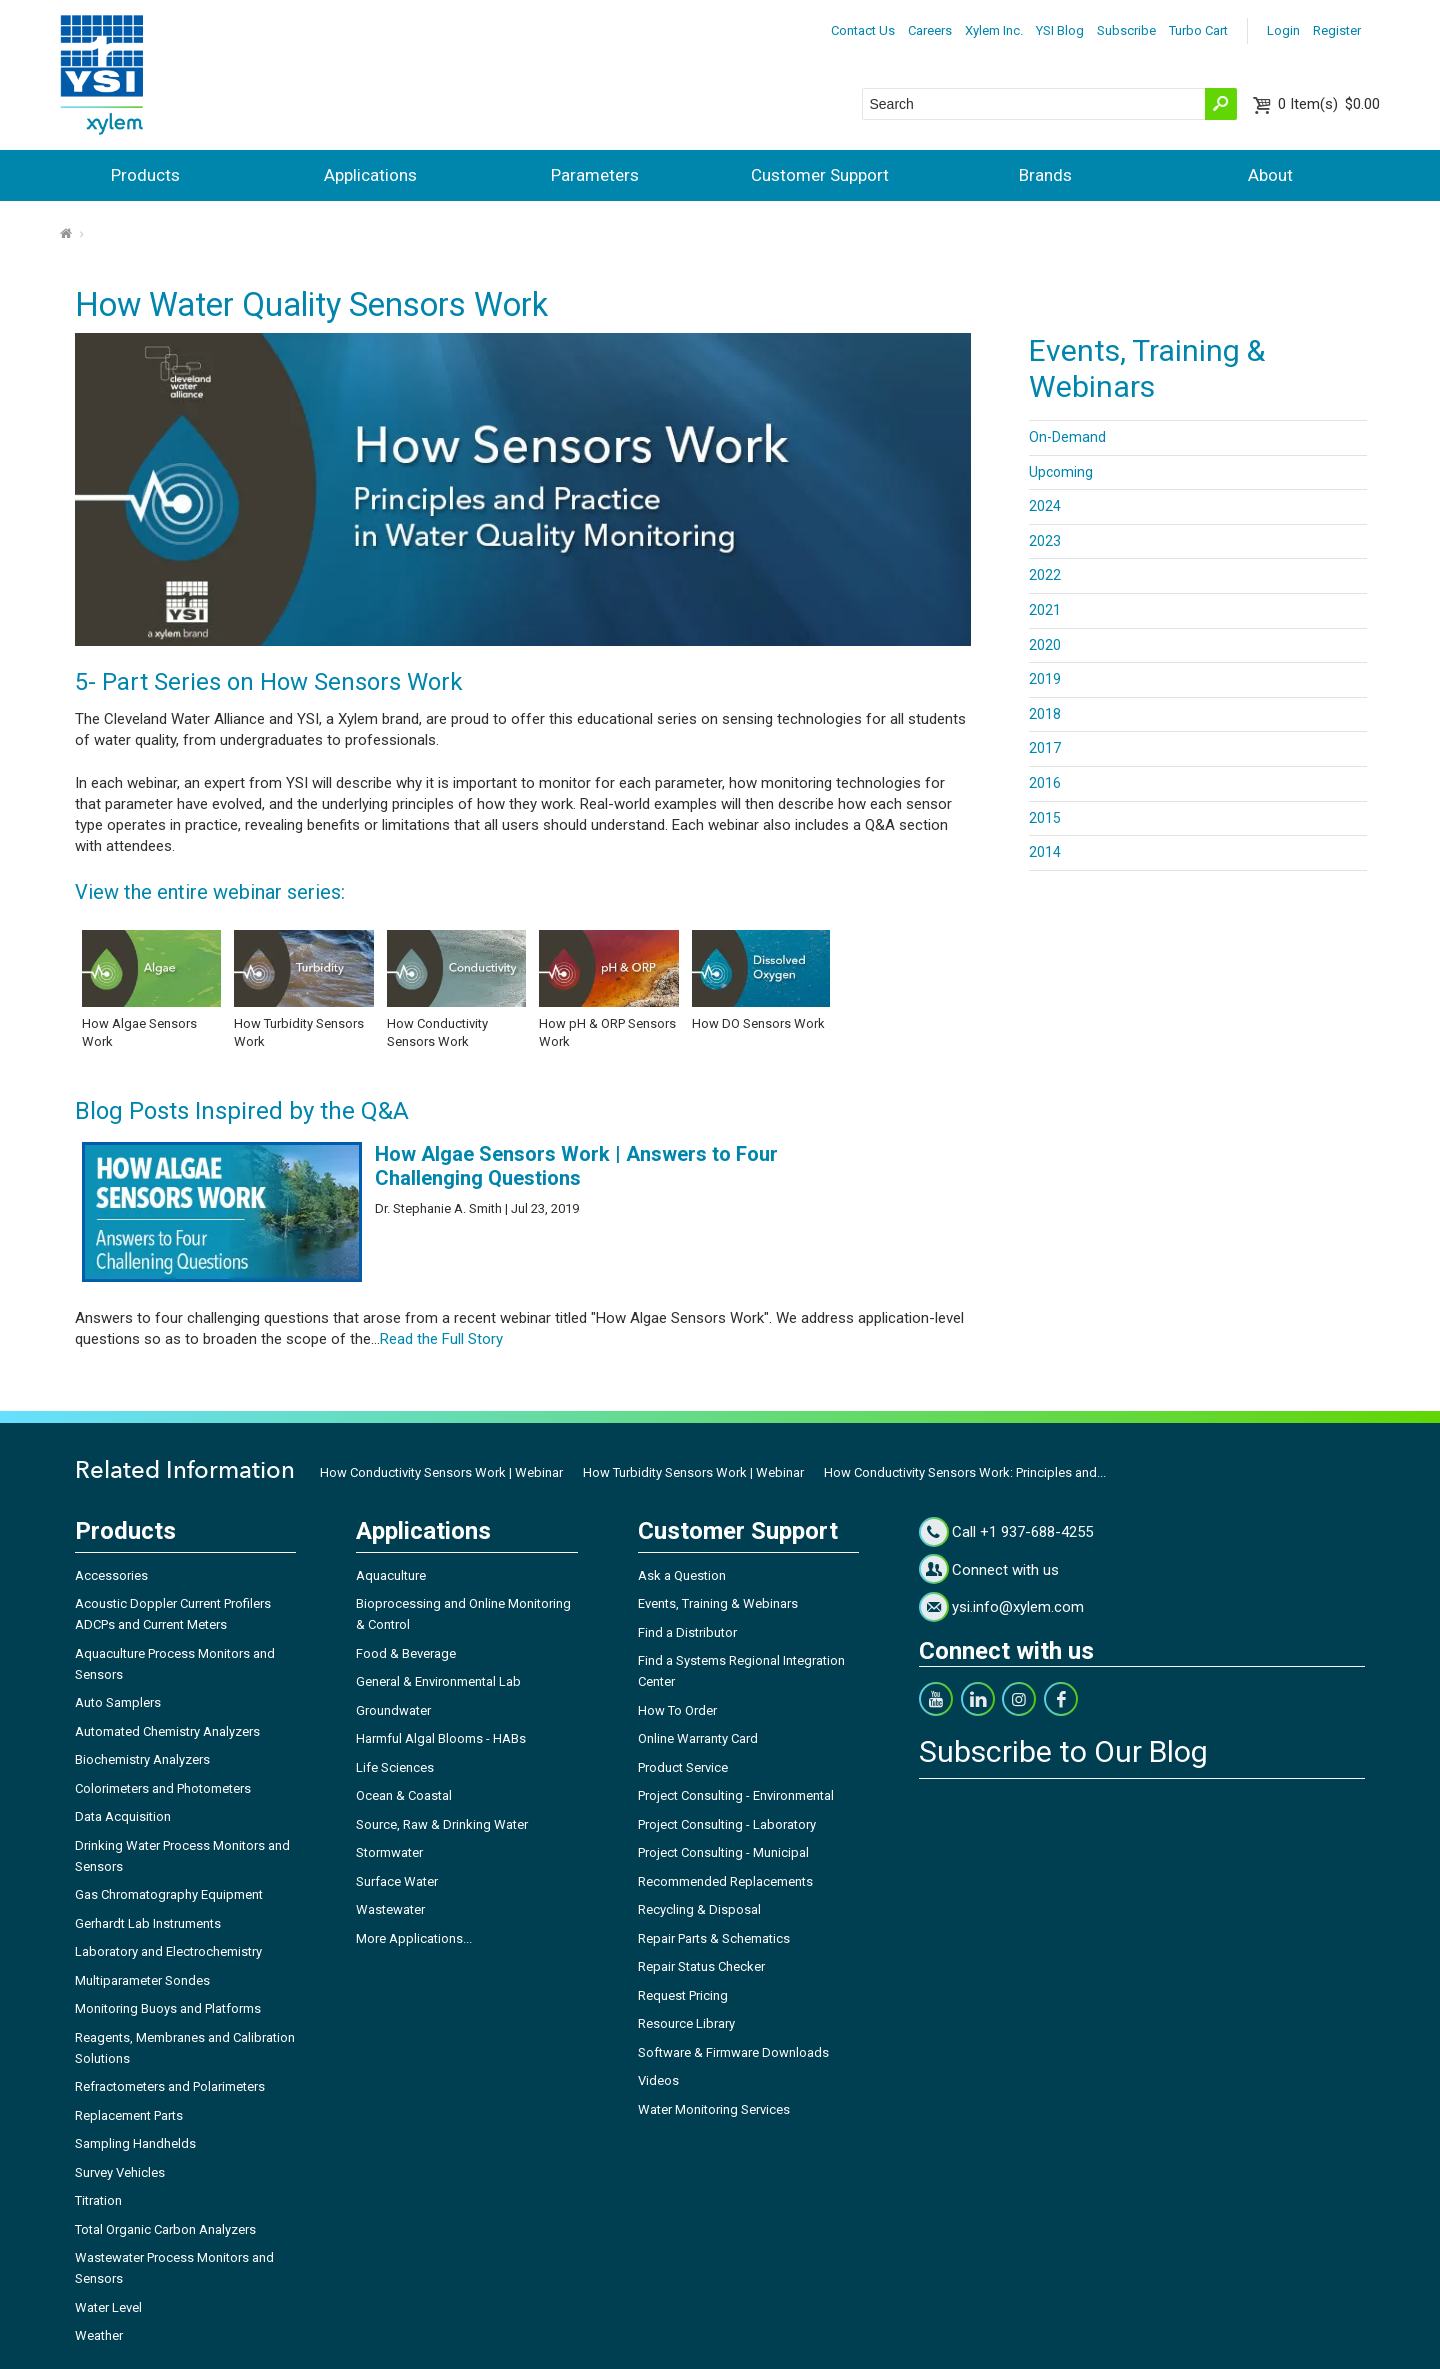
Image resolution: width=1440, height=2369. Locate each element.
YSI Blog (1060, 30)
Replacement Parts (129, 2115)
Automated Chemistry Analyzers (167, 1731)
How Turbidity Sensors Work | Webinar (693, 1472)
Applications (370, 175)
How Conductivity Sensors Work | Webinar (441, 1472)
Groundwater (393, 1710)
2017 (1045, 748)
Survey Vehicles (120, 2172)
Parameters (595, 175)
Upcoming (1061, 472)
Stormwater (389, 1852)
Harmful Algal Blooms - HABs (441, 1738)
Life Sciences (395, 1767)
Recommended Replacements (725, 1881)
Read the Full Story (441, 1339)
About (1270, 175)
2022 (1045, 575)
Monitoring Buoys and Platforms (168, 2008)
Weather (99, 2335)
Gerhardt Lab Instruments (148, 1923)
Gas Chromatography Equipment (169, 1894)
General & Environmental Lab (438, 1681)
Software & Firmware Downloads (733, 2052)
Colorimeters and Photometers (163, 1788)
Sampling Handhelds (135, 2143)
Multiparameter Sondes (142, 1980)
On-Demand (1067, 437)
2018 (1045, 714)
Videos (658, 2080)
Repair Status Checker (701, 1966)
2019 (1045, 679)
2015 (1045, 818)
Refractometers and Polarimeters (170, 2086)
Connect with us (1005, 1570)
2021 (1045, 610)
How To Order (677, 1710)
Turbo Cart (1198, 30)
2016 (1045, 783)
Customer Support (820, 175)
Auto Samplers (118, 1702)
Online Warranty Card (698, 1738)
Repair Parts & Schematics (714, 1938)
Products (145, 175)
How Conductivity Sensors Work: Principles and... (965, 1472)
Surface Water (397, 1881)
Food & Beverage (406, 1653)
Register (1337, 30)
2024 (1045, 506)
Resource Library (686, 2023)
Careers (930, 30)
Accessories (111, 1575)
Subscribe (1126, 30)
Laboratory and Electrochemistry (168, 1951)
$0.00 (1329, 104)
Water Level (108, 2307)
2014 (1045, 852)
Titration (98, 2200)
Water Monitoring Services (714, 2109)
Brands (1045, 175)
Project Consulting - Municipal (723, 1852)
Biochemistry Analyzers (142, 1759)
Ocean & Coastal (404, 1795)
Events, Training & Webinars (718, 1603)
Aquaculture (391, 1575)
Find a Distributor (687, 1632)
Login (1283, 30)
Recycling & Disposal (699, 1909)
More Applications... (414, 1938)
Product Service (683, 1767)
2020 (1045, 645)
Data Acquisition (123, 1816)
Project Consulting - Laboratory (727, 1824)
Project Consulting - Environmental (736, 1795)
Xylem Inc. (994, 30)
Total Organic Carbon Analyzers (165, 2229)
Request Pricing (683, 1995)
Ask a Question (682, 1575)
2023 (1045, 541)
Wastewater (390, 1909)
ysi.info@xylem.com (1018, 1607)
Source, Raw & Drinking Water (442, 1824)
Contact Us (863, 30)
